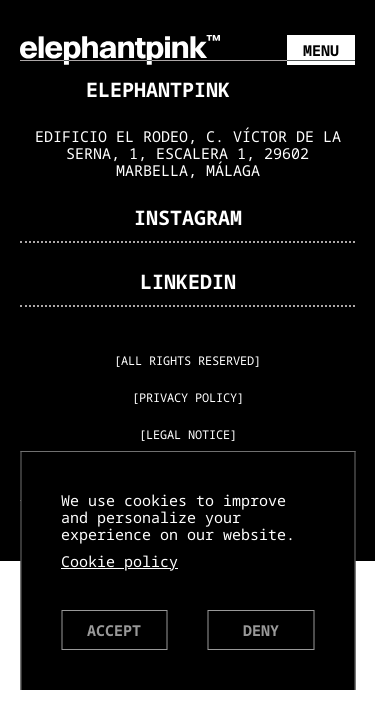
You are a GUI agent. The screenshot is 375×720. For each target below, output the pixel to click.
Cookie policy (119, 561)
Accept (114, 630)
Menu (321, 50)
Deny (261, 630)
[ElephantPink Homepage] (120, 48)
